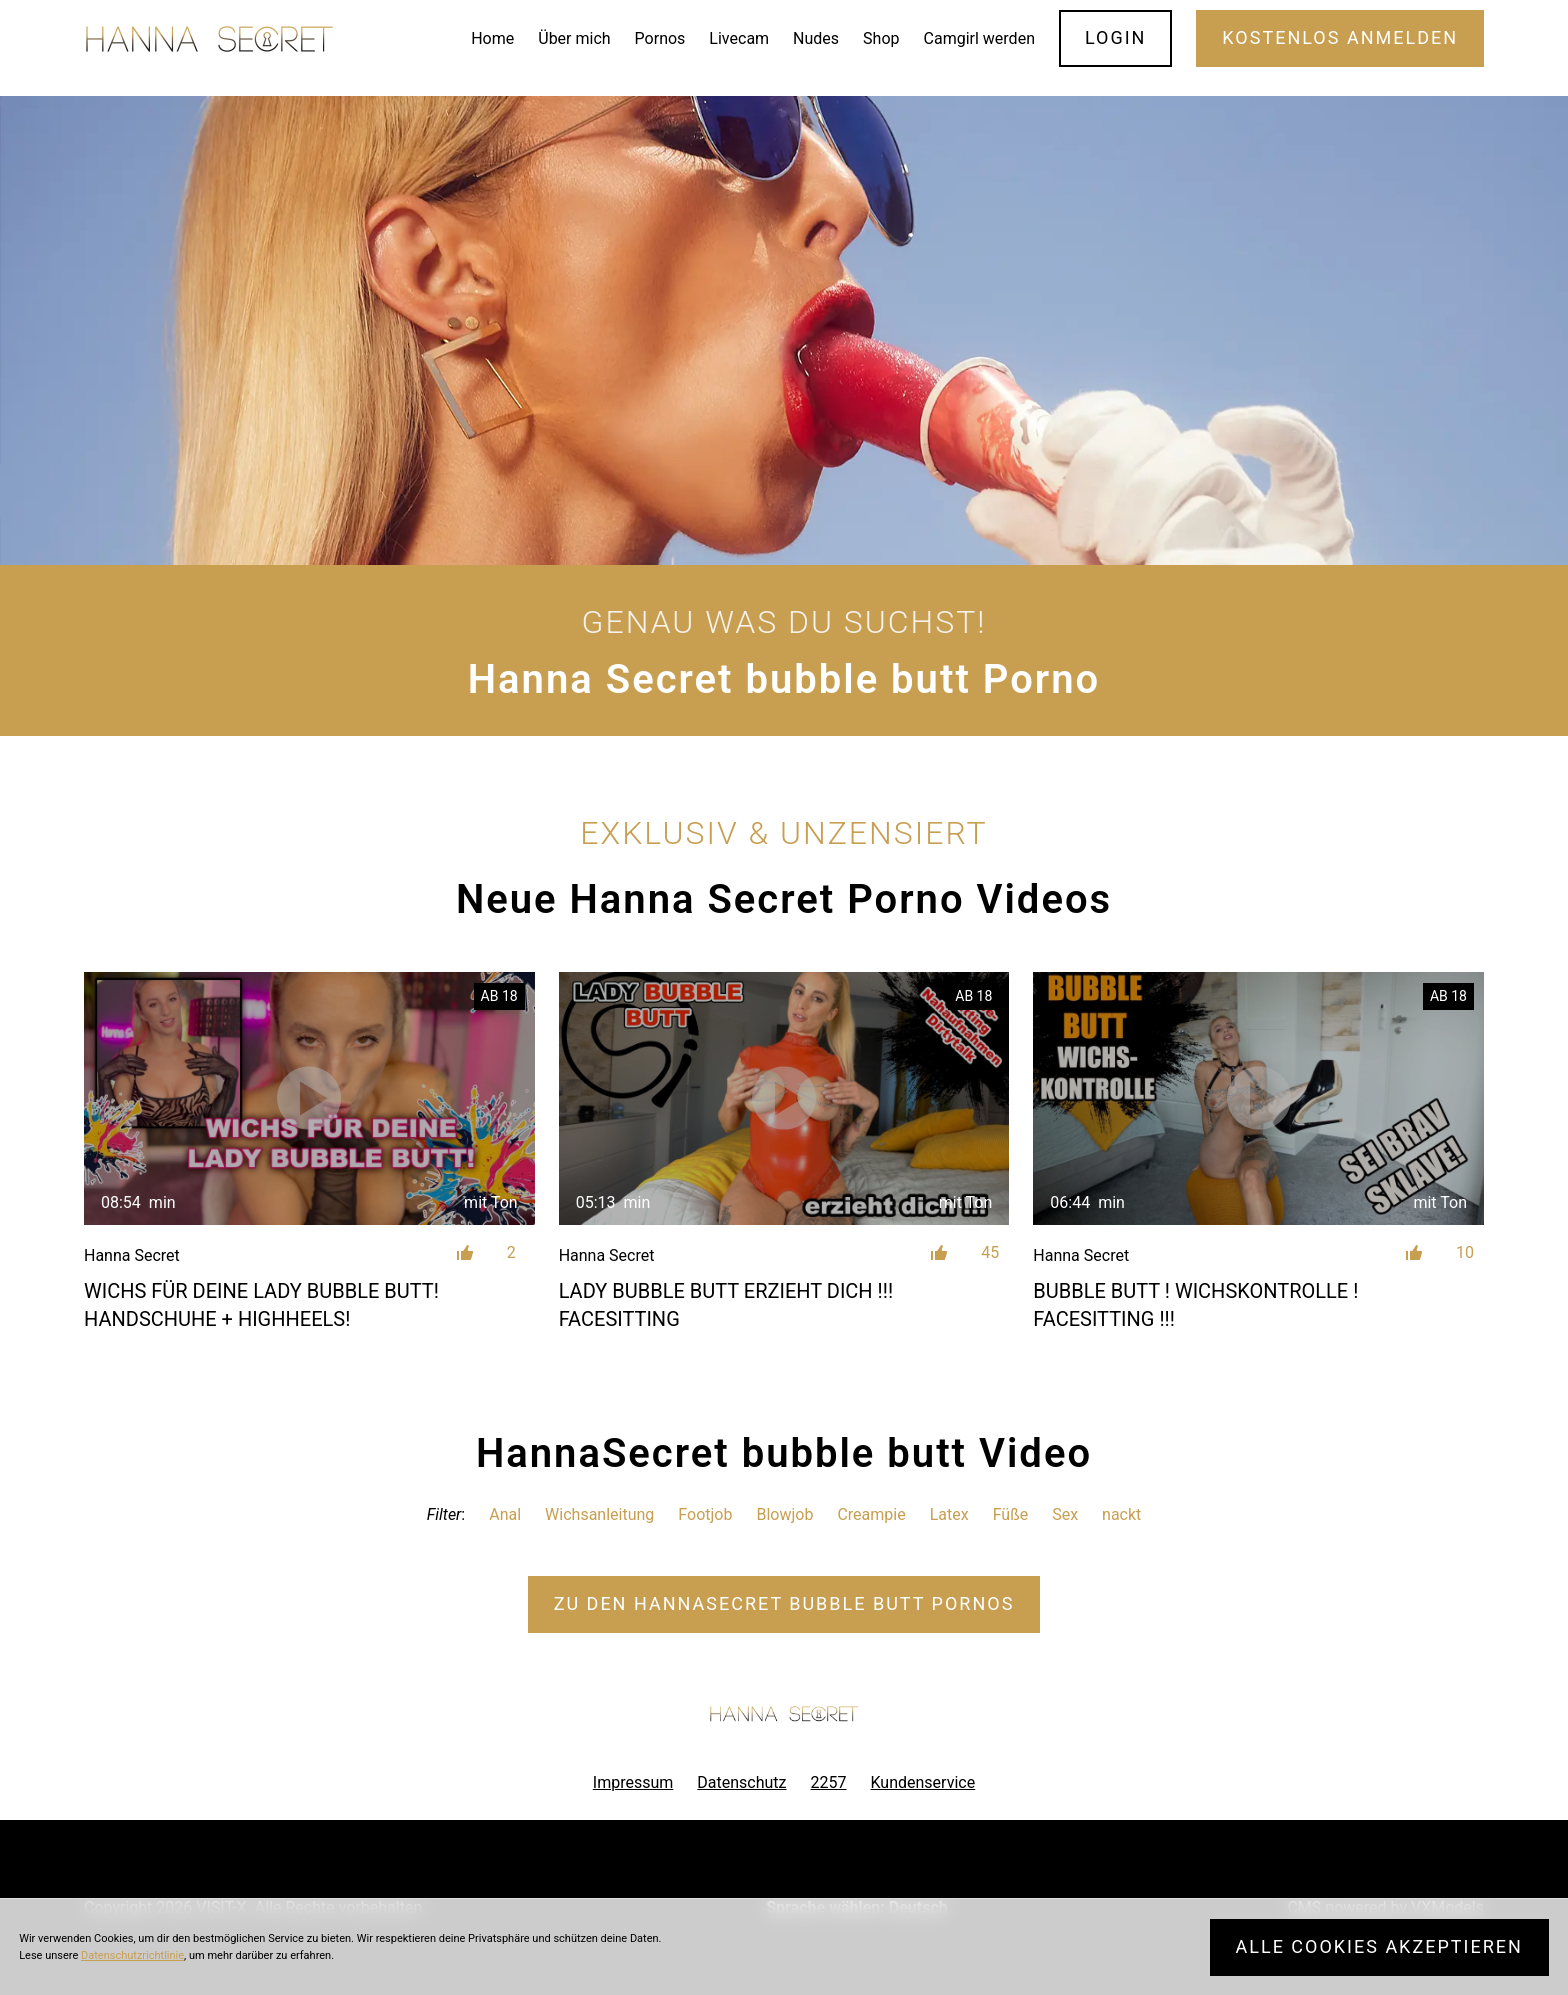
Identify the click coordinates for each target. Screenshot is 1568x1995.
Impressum (633, 1782)
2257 (829, 1782)
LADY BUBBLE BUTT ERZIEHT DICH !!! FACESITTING (726, 1305)
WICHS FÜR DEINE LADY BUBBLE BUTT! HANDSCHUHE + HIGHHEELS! (261, 1305)
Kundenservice (923, 1782)
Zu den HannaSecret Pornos (784, 1603)
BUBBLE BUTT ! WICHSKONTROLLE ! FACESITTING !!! (1195, 1305)
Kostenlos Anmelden (1340, 37)
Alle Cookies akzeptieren (1379, 1946)
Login (1116, 37)
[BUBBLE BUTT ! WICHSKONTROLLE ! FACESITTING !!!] (1258, 1098)
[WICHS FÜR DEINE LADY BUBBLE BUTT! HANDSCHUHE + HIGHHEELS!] (309, 1098)
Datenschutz (741, 1782)
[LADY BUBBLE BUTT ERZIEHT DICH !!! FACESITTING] (784, 1099)
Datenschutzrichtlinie (132, 1955)
